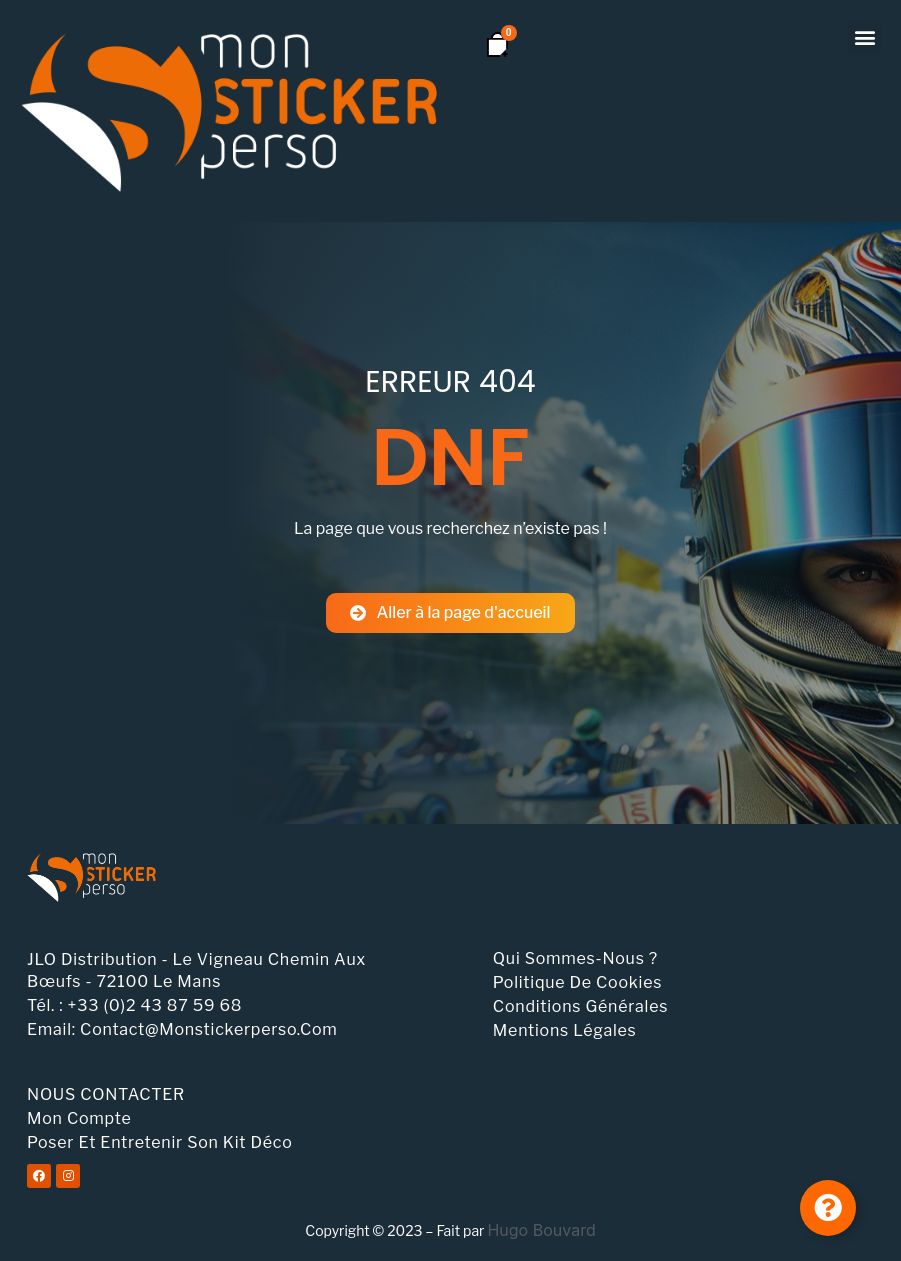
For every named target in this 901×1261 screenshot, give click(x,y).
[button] (864, 36)
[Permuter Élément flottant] (828, 1208)
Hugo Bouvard (541, 1230)
